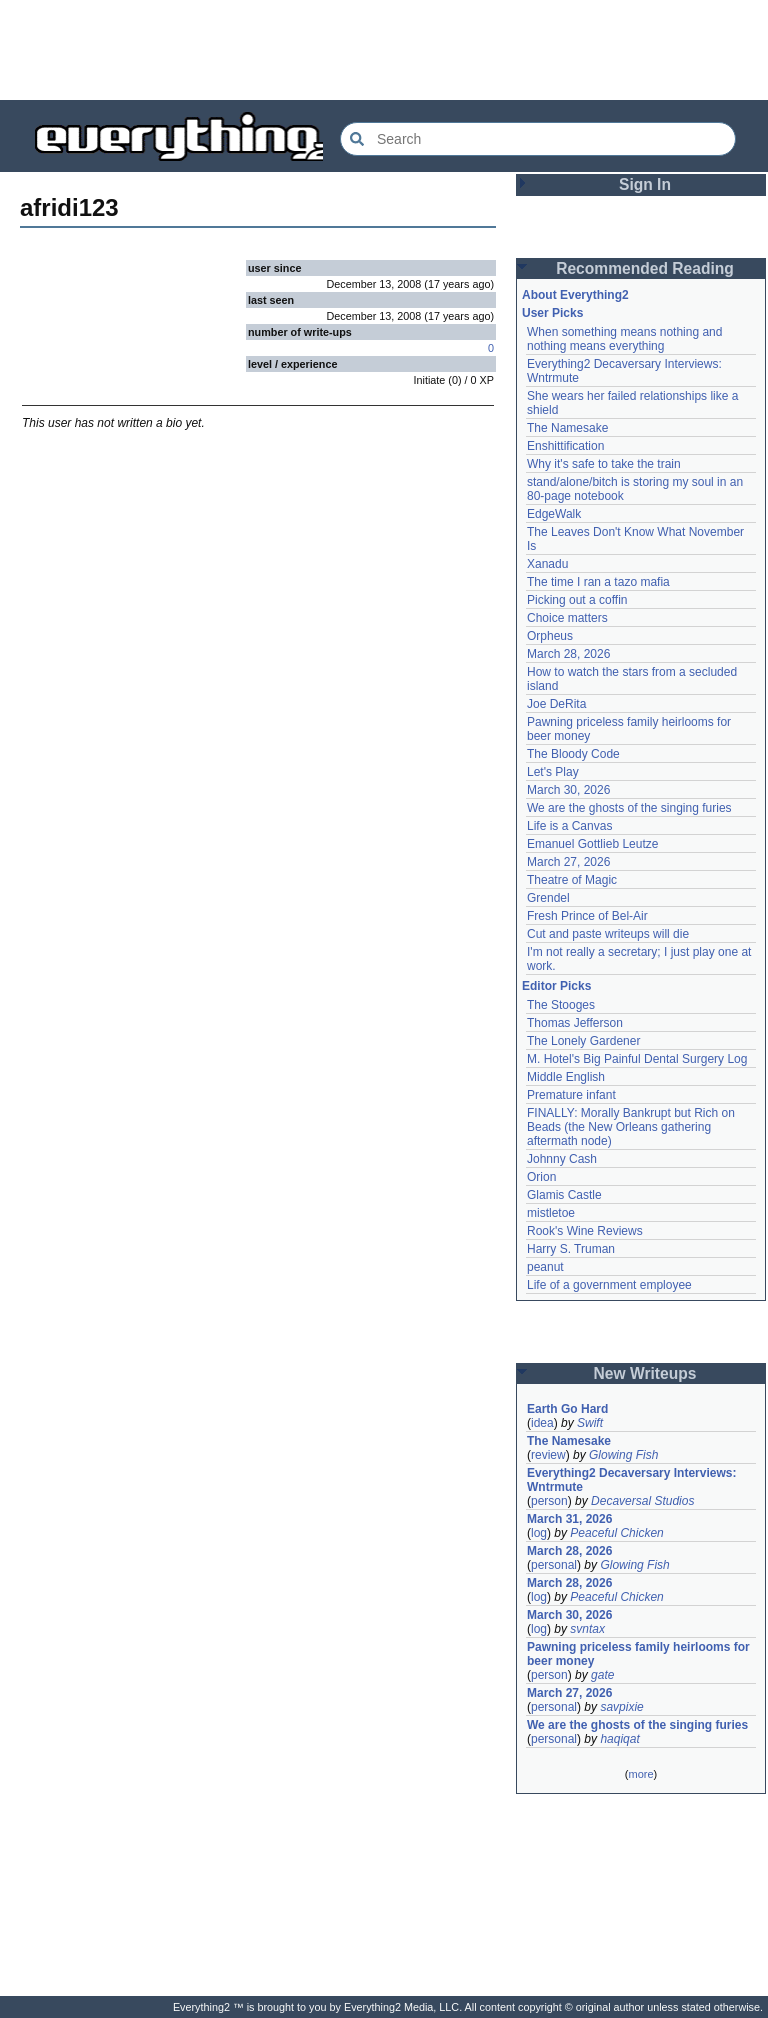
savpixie (621, 1707)
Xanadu (547, 564)
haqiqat (619, 1739)
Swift (590, 1423)
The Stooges (561, 1005)
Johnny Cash (562, 1159)
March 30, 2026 (568, 790)
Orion (541, 1177)
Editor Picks (556, 986)
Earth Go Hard (567, 1409)
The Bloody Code (573, 754)
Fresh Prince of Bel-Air (587, 916)
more (640, 1774)
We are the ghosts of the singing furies (629, 808)
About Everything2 (575, 295)
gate (602, 1675)
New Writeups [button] (645, 1373)
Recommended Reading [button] (645, 268)
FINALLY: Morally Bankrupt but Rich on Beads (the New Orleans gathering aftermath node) (631, 1127)
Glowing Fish (623, 1455)
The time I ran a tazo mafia (598, 582)
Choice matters (567, 618)
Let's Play (553, 772)
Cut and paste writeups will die (608, 934)
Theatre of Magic (572, 880)
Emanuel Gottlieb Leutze (592, 844)
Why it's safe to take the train (604, 464)
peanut (545, 1267)
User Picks (552, 313)
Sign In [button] (645, 184)
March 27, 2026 (568, 862)
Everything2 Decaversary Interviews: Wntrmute (631, 1480)
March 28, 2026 (568, 654)
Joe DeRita (556, 704)
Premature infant (571, 1095)
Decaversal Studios (642, 1501)
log (539, 1533)
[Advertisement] (384, 50)
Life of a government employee (609, 1285)
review (548, 1455)
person (549, 1501)
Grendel (548, 898)
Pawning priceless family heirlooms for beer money (638, 1654)
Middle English (566, 1077)
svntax (587, 1629)
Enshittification (565, 446)
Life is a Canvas (569, 826)
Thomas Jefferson (575, 1023)
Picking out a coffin (577, 600)
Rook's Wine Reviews (585, 1231)
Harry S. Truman (571, 1249)
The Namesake (567, 428)
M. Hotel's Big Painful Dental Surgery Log (637, 1059)
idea (542, 1423)
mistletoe (551, 1213)
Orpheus (550, 636)
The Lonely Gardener (583, 1041)
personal (554, 1565)
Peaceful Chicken (616, 1533)
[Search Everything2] (538, 139)
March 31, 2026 (569, 1519)
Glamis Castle (564, 1195)
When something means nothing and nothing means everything (624, 339)
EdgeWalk (554, 514)
